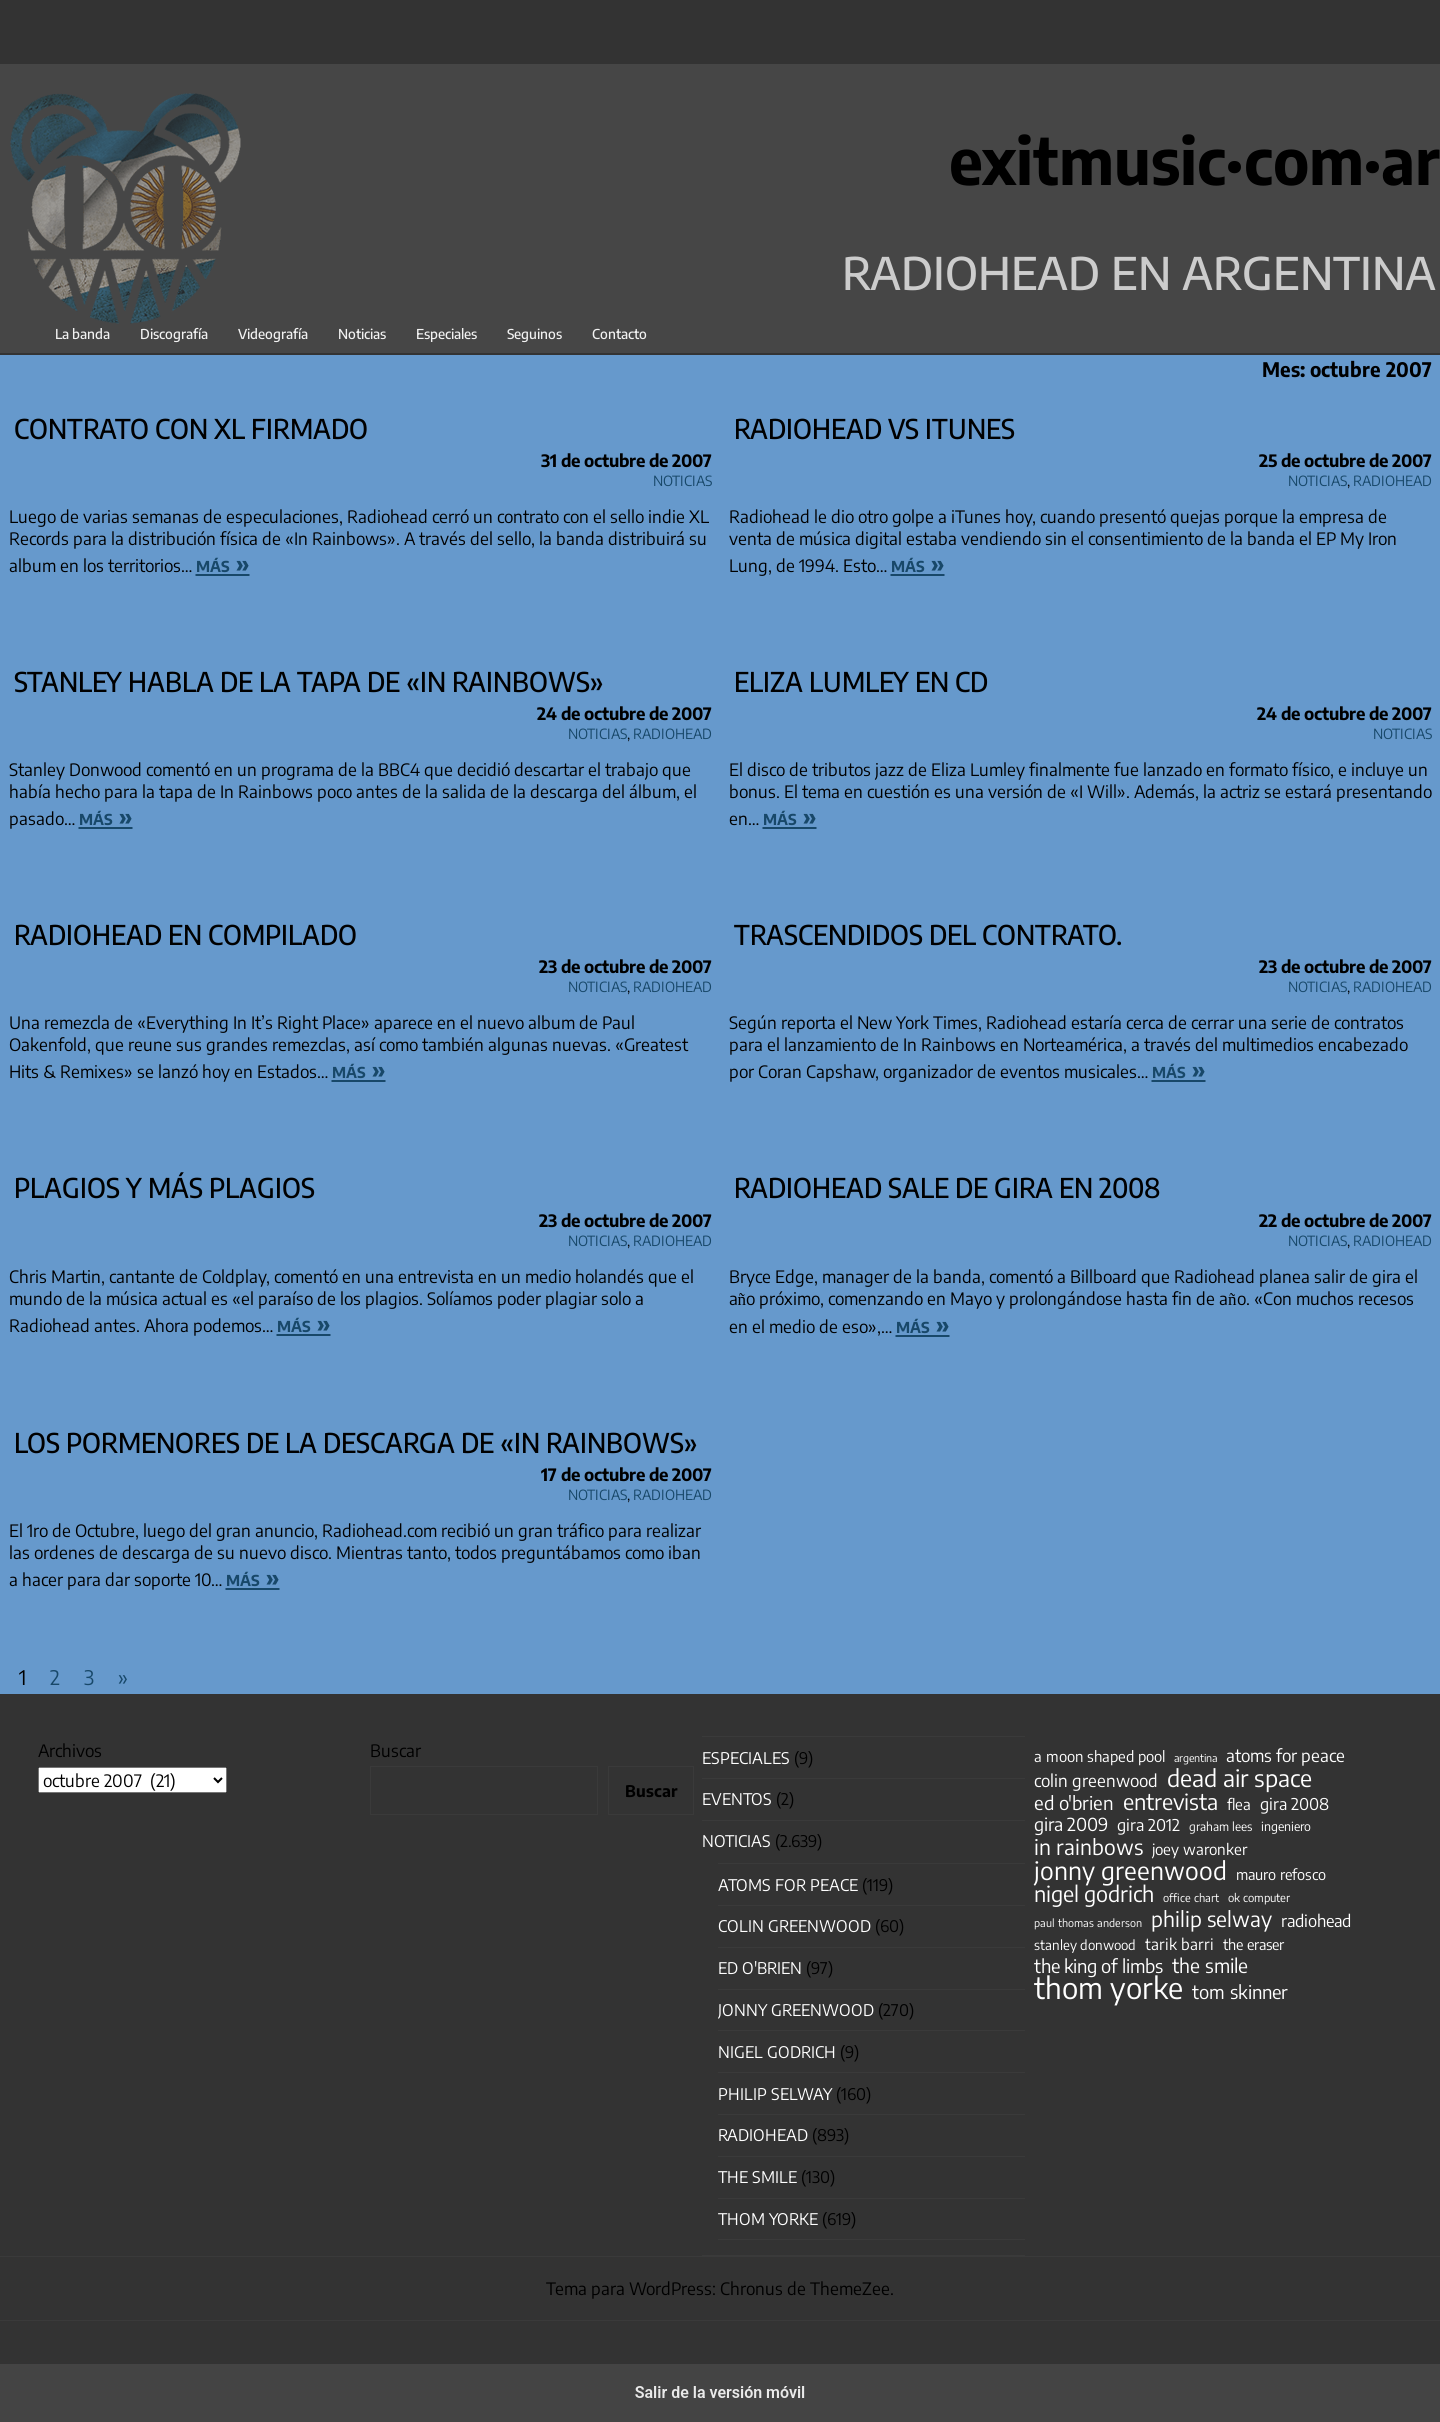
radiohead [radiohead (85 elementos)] (1316, 1921)
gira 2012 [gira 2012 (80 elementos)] (1148, 1825)
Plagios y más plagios (164, 1187)
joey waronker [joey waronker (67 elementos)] (1199, 1848)
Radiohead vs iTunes (874, 428)
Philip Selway (775, 2094)
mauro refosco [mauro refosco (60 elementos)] (1281, 1874)
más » (223, 563)
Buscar (395, 1750)
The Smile (757, 2177)
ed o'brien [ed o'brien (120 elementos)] (1074, 1803)
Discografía (174, 333)
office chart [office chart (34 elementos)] (1191, 1897)
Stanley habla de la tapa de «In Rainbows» (309, 681)
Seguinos (534, 333)
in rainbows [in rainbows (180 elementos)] (1088, 1847)
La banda (82, 333)
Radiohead (1392, 477)
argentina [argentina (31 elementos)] (1195, 1757)
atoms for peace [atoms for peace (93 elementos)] (1285, 1755)
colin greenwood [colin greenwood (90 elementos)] (1096, 1781)
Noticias (362, 333)
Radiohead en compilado (185, 934)
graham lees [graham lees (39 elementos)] (1220, 1826)
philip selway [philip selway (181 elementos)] (1211, 1919)
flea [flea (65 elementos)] (1239, 1804)
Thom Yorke (768, 2219)
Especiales (446, 333)
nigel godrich (777, 2052)
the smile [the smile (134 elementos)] (1210, 1965)
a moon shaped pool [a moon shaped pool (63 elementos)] (1099, 1756)
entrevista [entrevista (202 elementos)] (1170, 1802)
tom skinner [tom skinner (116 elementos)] (1240, 1992)
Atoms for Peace (788, 1885)
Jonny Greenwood (796, 2010)
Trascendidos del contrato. (928, 934)
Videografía (273, 333)
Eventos (737, 1799)
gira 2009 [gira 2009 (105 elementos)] (1071, 1824)
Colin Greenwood (794, 1926)
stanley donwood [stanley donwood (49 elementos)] (1085, 1944)
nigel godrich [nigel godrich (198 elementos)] (1094, 1894)
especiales (746, 1758)
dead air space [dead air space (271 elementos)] (1239, 1778)
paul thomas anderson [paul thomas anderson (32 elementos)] (1088, 1922)
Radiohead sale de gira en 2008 (947, 1187)
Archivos (70, 1750)
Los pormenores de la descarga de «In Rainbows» (356, 1442)
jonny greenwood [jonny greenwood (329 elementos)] (1130, 1870)
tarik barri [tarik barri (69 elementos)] (1179, 1943)
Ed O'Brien (760, 1968)
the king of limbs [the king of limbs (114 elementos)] (1098, 1966)
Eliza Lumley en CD (861, 681)
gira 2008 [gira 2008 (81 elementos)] (1294, 1804)
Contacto (619, 333)
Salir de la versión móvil (720, 2392)
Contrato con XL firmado (191, 428)
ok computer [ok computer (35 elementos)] (1259, 1897)
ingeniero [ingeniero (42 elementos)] (1286, 1826)
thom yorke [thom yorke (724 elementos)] (1108, 1987)
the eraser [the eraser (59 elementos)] (1253, 1944)
